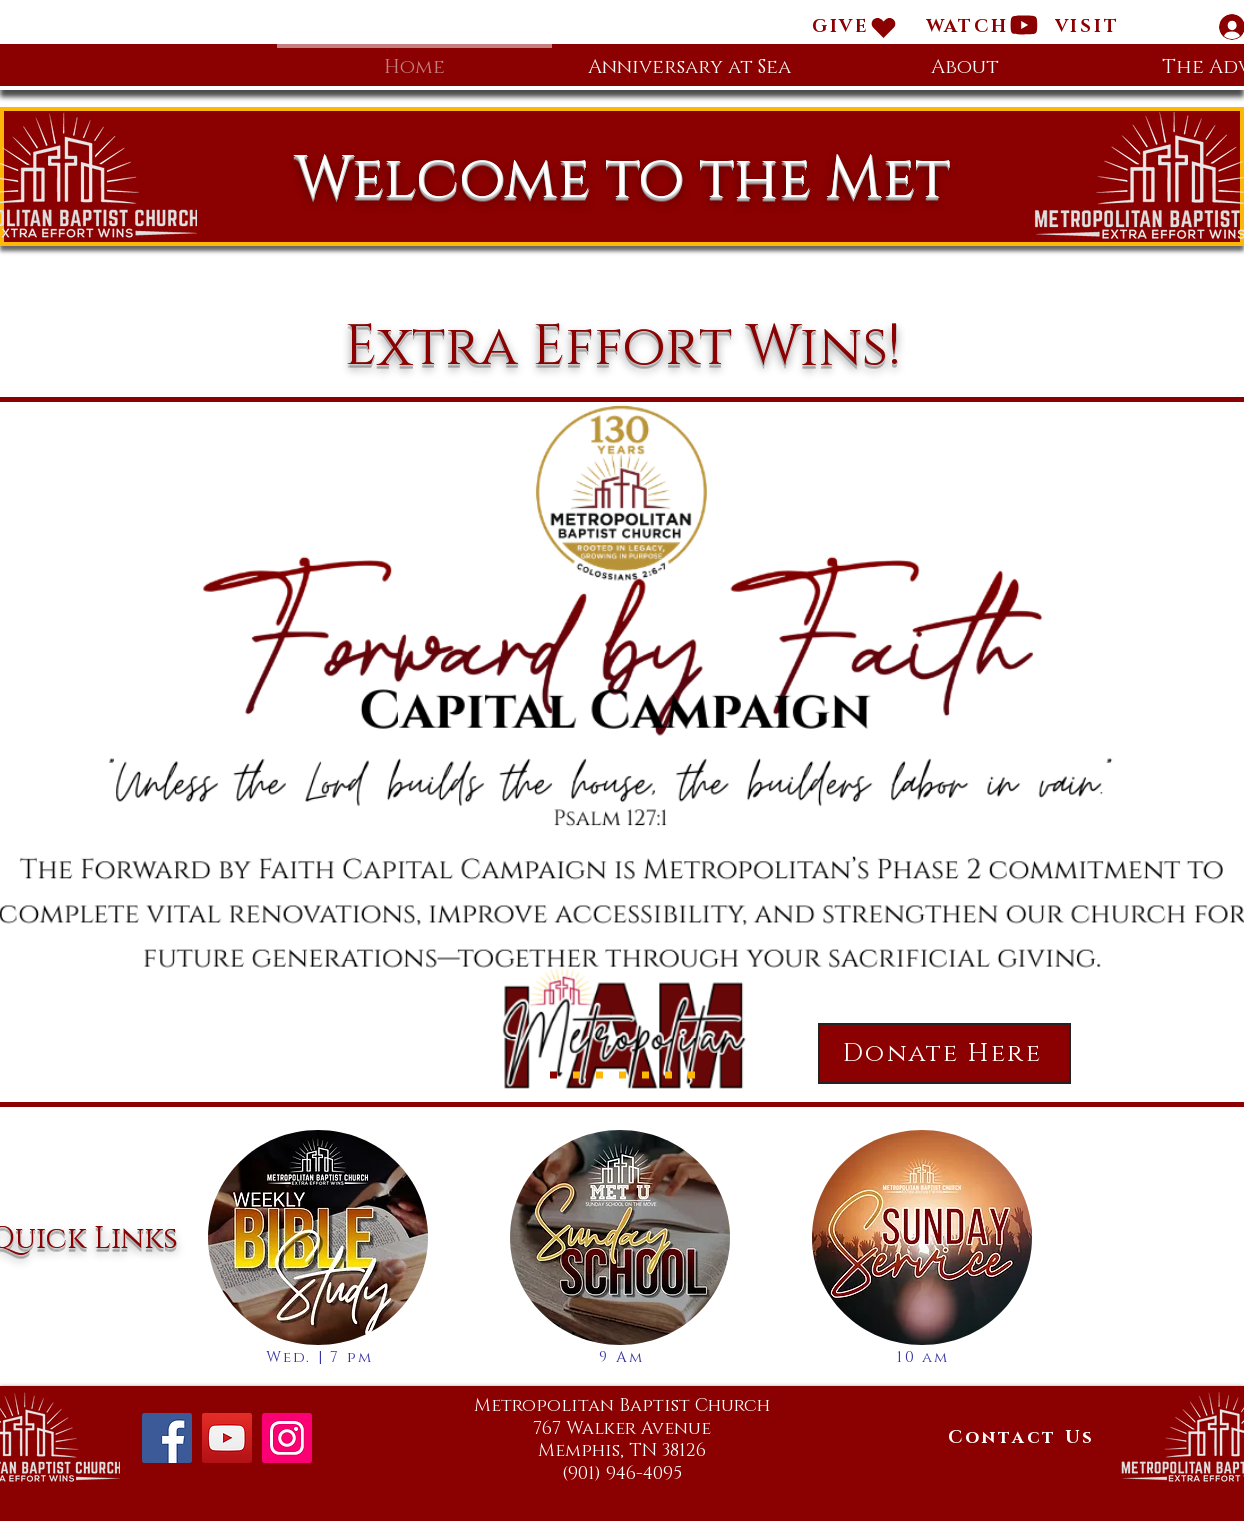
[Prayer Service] (622, 1075)
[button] (1087, 27)
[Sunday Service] (576, 1075)
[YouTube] (227, 1438)
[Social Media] (691, 1075)
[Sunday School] (645, 1075)
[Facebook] (167, 1438)
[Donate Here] (944, 1053)
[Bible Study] (599, 1075)
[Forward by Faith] (553, 1075)
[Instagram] (287, 1438)
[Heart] (883, 27)
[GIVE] (841, 27)
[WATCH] (967, 27)
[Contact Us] (1021, 1438)
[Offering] (668, 1075)
